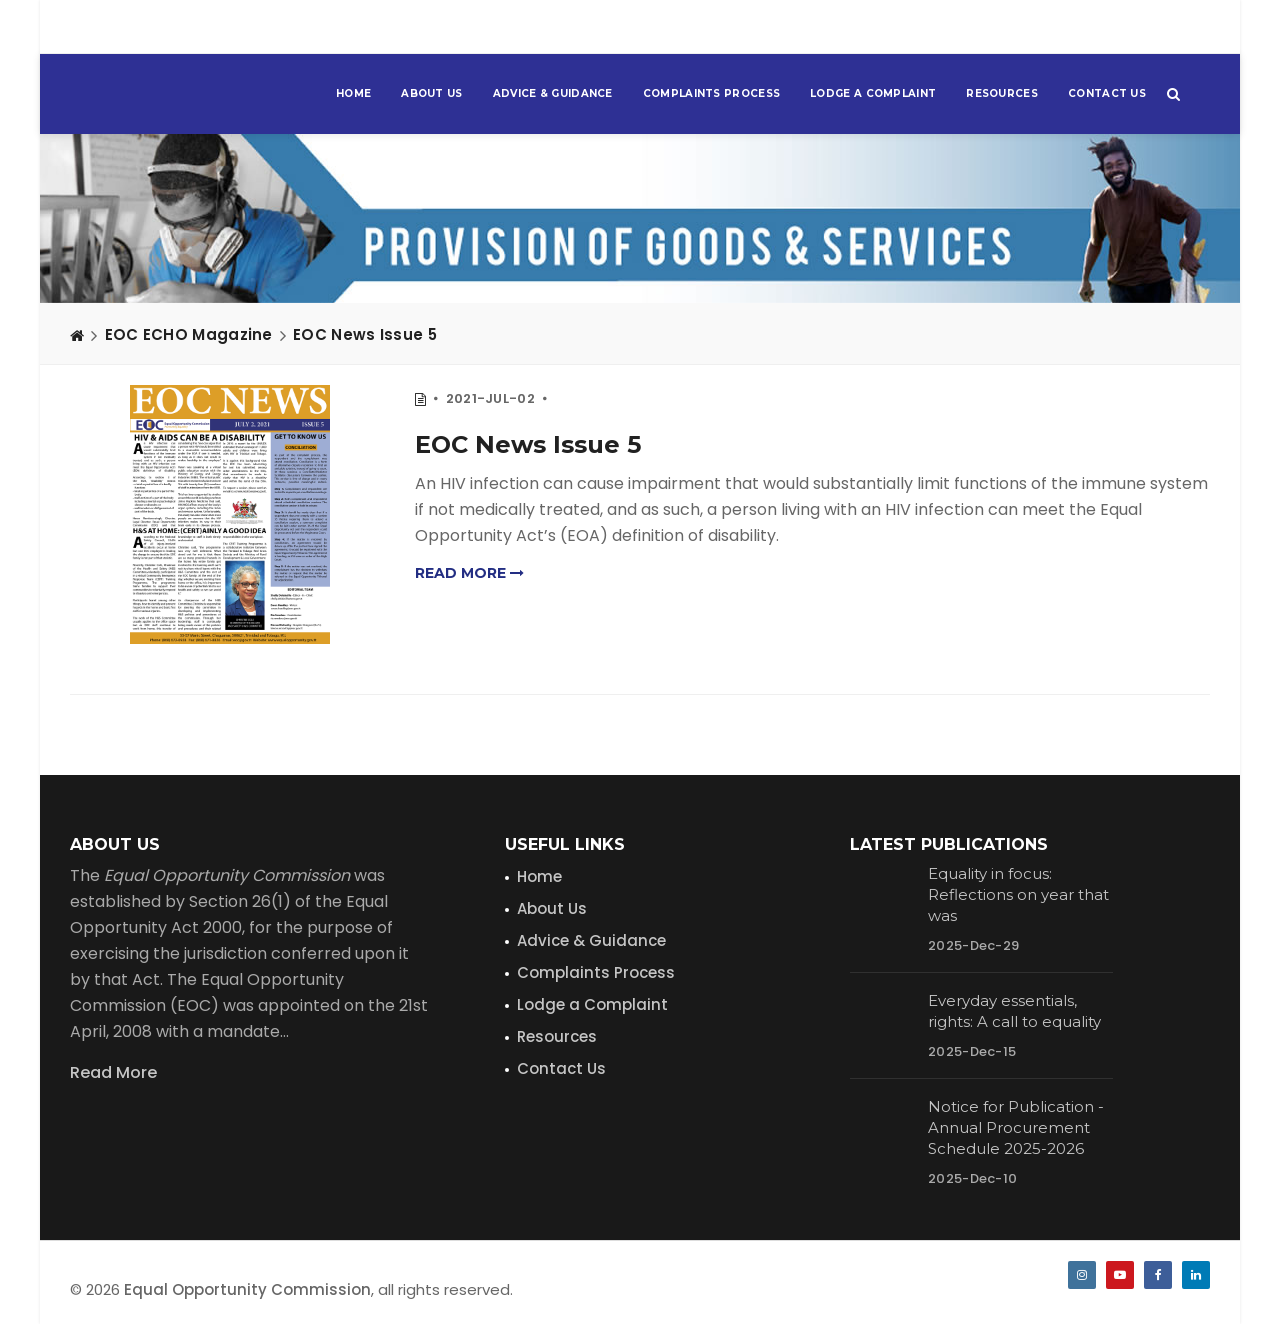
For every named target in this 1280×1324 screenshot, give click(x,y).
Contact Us (1107, 93)
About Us (431, 93)
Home (353, 93)
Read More (113, 1072)
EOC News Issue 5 (365, 334)
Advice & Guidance (553, 93)
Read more (469, 573)
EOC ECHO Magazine (189, 334)
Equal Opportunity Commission (247, 1289)
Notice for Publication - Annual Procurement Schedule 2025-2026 (1016, 1127)
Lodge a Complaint (873, 93)
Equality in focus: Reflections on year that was (1018, 894)
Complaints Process (711, 93)
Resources (1002, 93)
